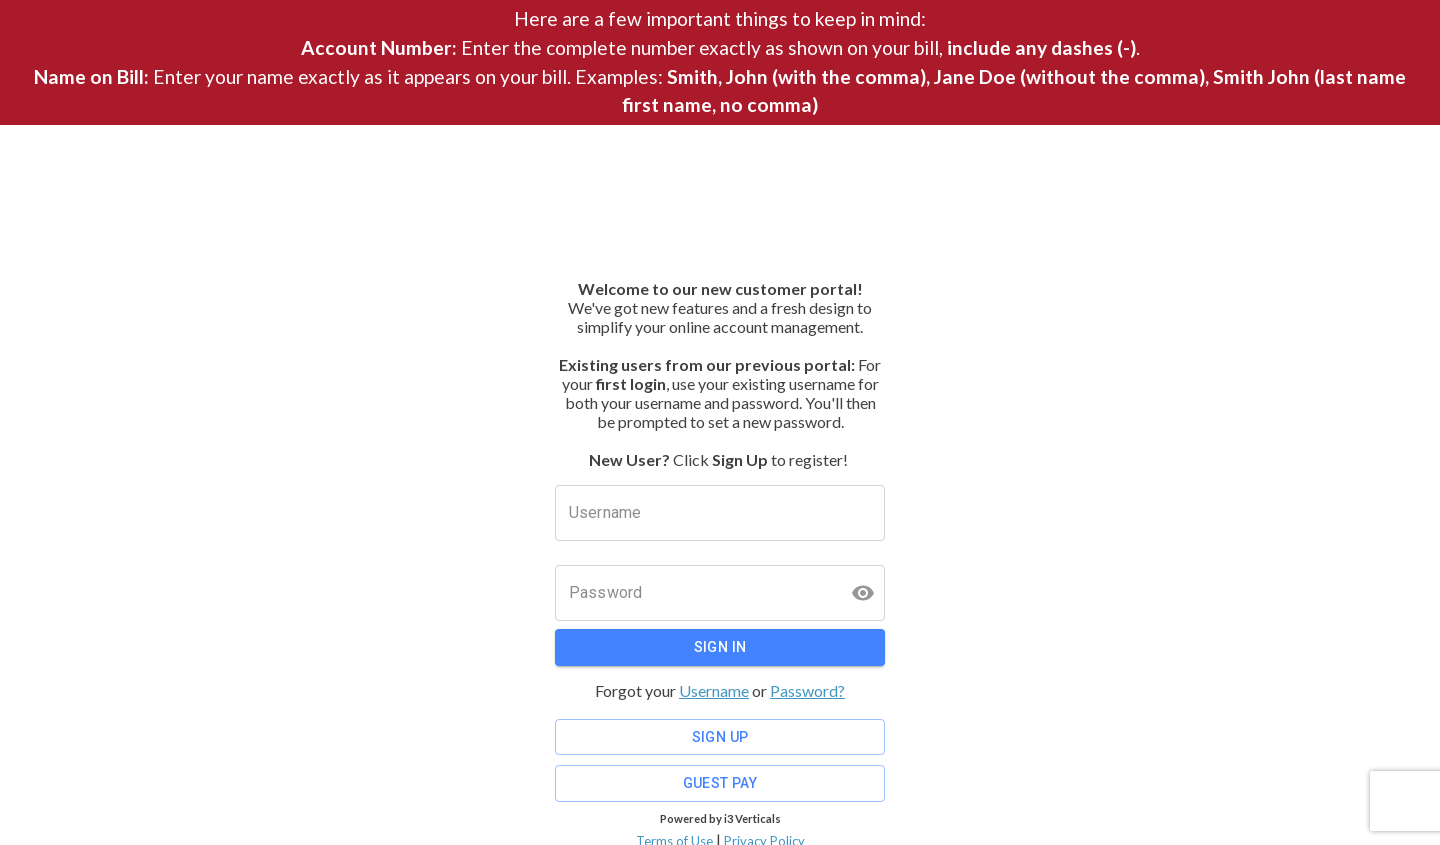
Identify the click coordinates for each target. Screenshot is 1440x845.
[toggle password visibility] (863, 593)
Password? (807, 690)
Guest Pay (720, 783)
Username (714, 690)
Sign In (720, 647)
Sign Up (720, 737)
